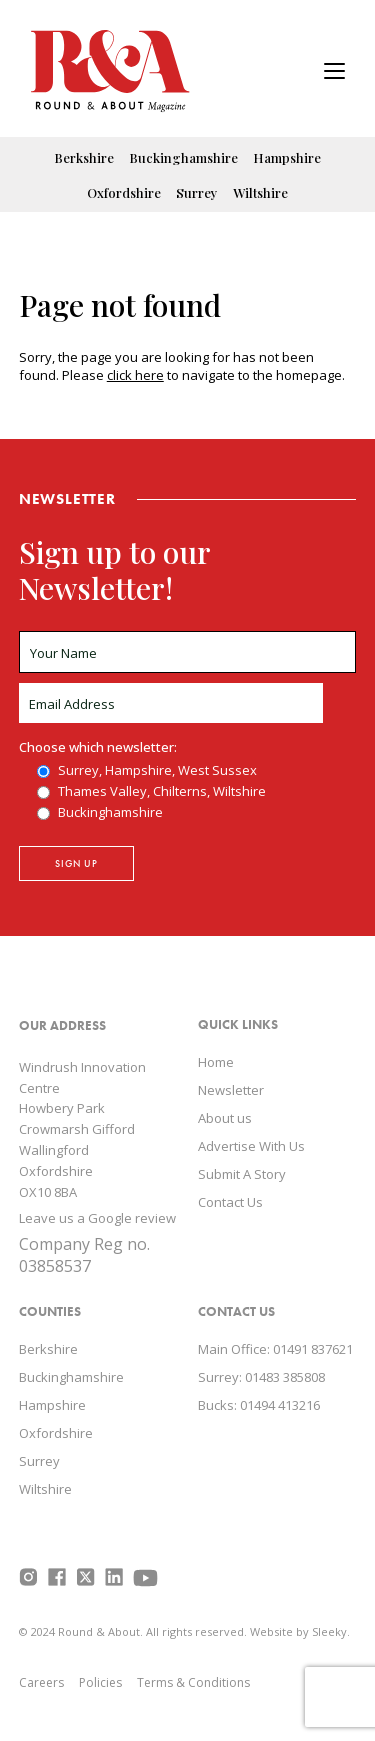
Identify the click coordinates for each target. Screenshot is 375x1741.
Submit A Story (242, 1174)
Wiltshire (260, 192)
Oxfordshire (124, 192)
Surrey (197, 192)
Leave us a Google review (97, 1218)
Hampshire (287, 157)
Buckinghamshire (183, 157)
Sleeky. (331, 1631)
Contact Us (230, 1202)
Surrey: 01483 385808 (261, 1377)
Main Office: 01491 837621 (275, 1349)
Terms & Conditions (193, 1682)
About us (225, 1118)
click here (135, 375)
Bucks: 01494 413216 (259, 1405)
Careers (41, 1682)
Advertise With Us (251, 1146)
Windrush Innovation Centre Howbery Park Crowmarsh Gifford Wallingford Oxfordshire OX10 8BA (82, 1129)
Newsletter (231, 1090)
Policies (100, 1682)
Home (216, 1062)
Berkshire (84, 157)
